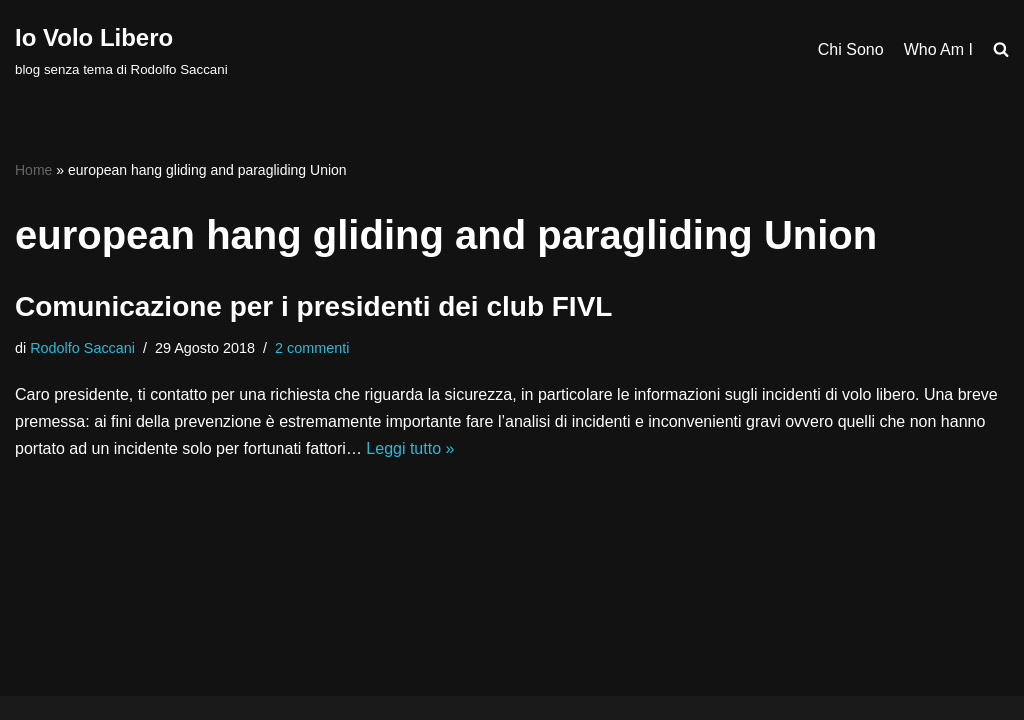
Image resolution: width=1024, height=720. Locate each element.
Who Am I (938, 49)
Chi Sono (851, 49)
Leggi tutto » (410, 448)
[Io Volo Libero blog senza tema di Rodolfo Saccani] (121, 49)
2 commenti (312, 348)
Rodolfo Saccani (82, 348)
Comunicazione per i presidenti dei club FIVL (313, 306)
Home (33, 170)
